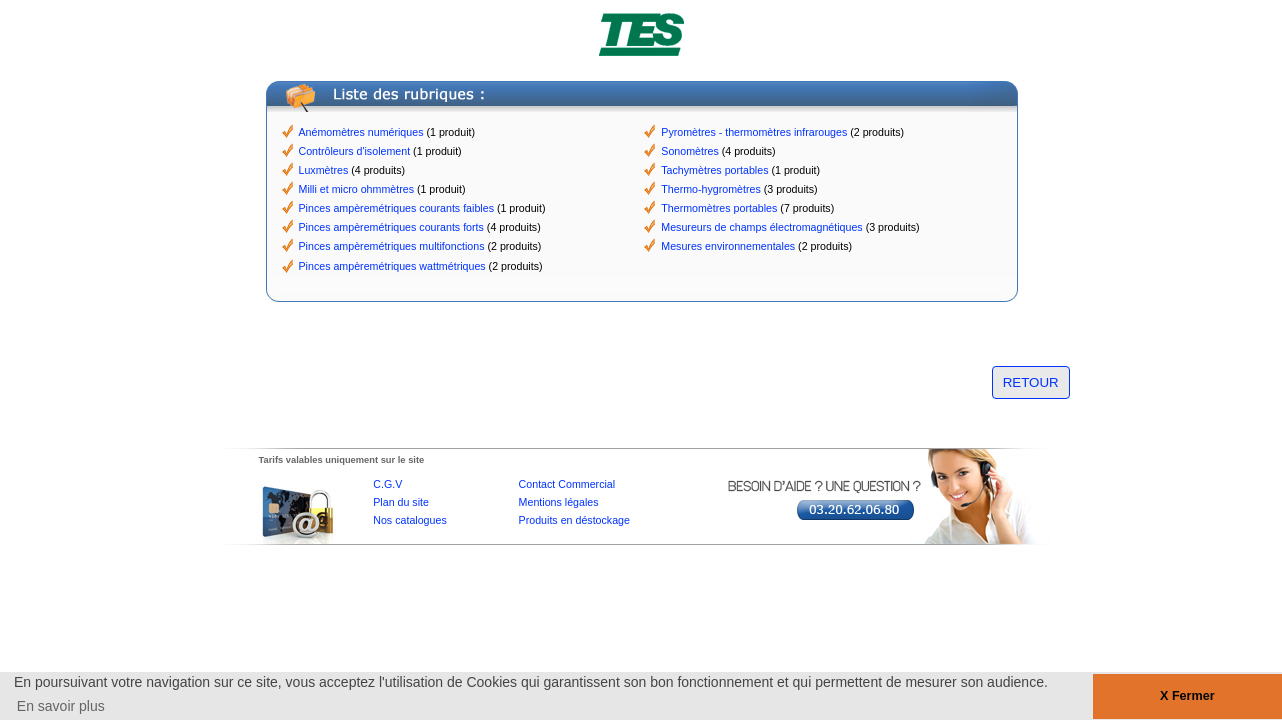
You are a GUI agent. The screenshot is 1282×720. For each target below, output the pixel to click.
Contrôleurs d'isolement (355, 151)
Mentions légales (559, 502)
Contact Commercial (567, 484)
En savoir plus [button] (61, 706)
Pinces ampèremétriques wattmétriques (392, 266)
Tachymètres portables (714, 170)
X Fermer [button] (1187, 696)
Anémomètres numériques (361, 132)
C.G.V (387, 484)
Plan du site (401, 502)
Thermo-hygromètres (711, 189)
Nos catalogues (409, 520)
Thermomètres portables (719, 208)
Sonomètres (689, 151)
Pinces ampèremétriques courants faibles (396, 208)
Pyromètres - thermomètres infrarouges (754, 132)
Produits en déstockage (574, 520)
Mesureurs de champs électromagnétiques (761, 227)
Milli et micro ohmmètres (356, 189)
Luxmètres (324, 170)
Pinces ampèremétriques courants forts (391, 227)
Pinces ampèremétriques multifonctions (392, 246)
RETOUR (1031, 382)
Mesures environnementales (728, 246)
